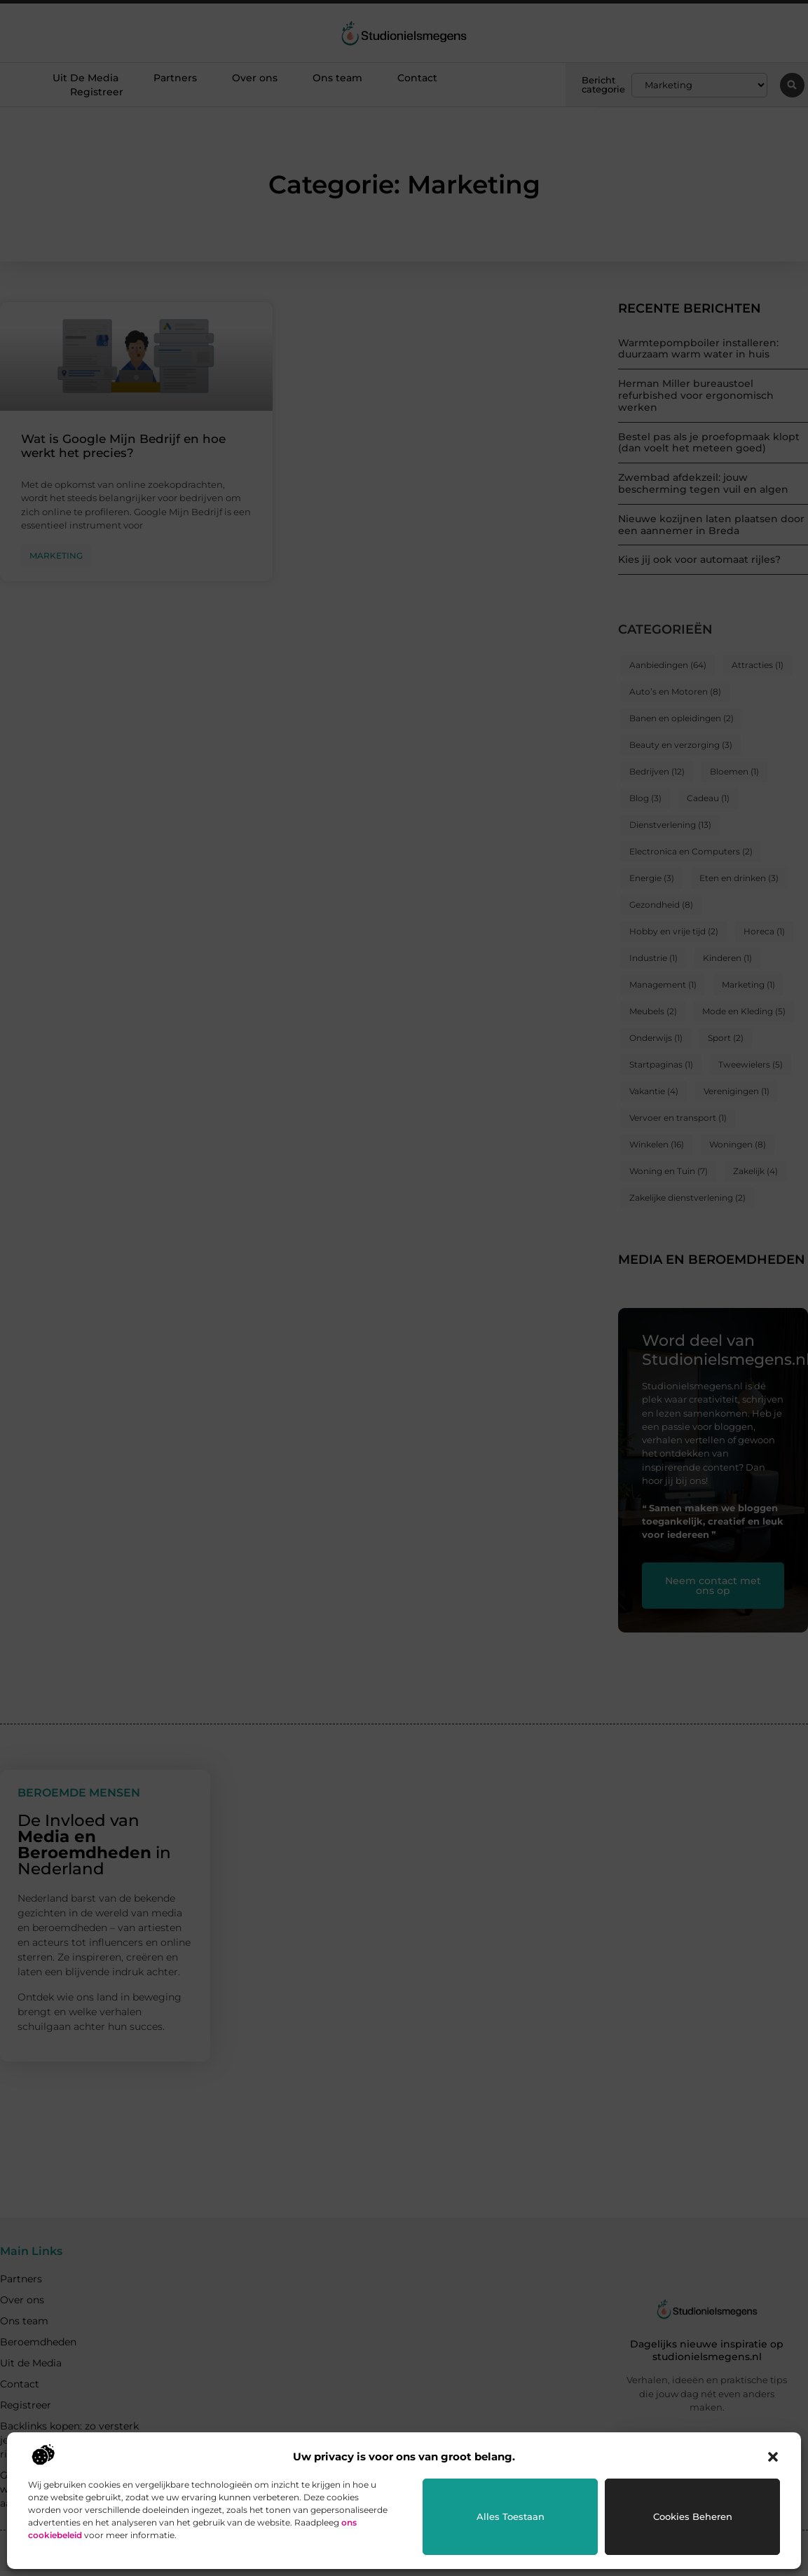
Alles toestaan (511, 2516)
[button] (773, 2457)
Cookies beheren (692, 2516)
